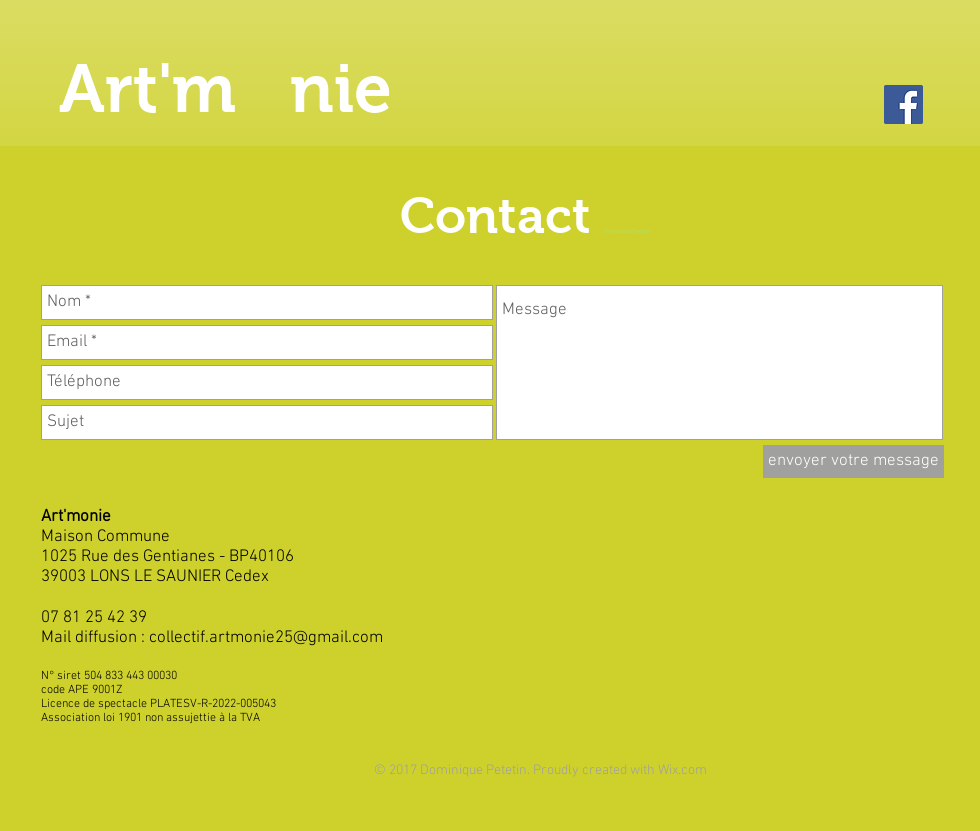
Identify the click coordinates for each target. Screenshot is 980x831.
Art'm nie (225, 88)
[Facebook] (903, 104)
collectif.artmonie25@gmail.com (266, 638)
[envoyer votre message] (853, 461)
